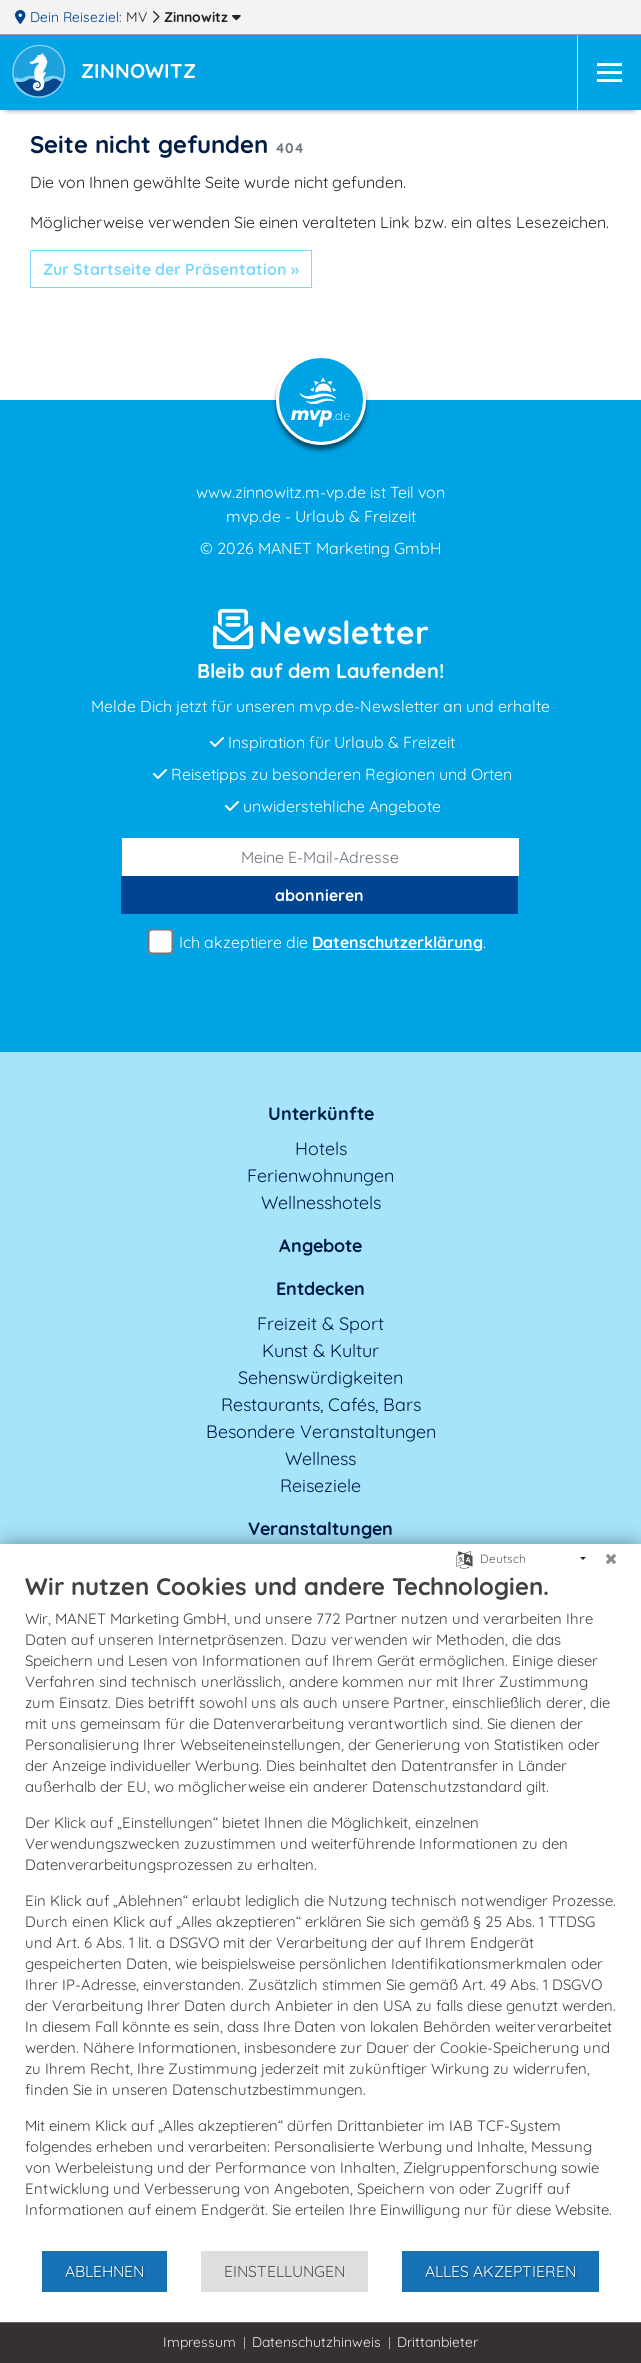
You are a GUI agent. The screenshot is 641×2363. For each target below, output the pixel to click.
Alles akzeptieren (500, 2271)
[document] (320, 1910)
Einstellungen (284, 2271)
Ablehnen (104, 2271)
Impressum (199, 2342)
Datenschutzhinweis (316, 2342)
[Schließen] (611, 1559)
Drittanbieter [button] (437, 2342)
